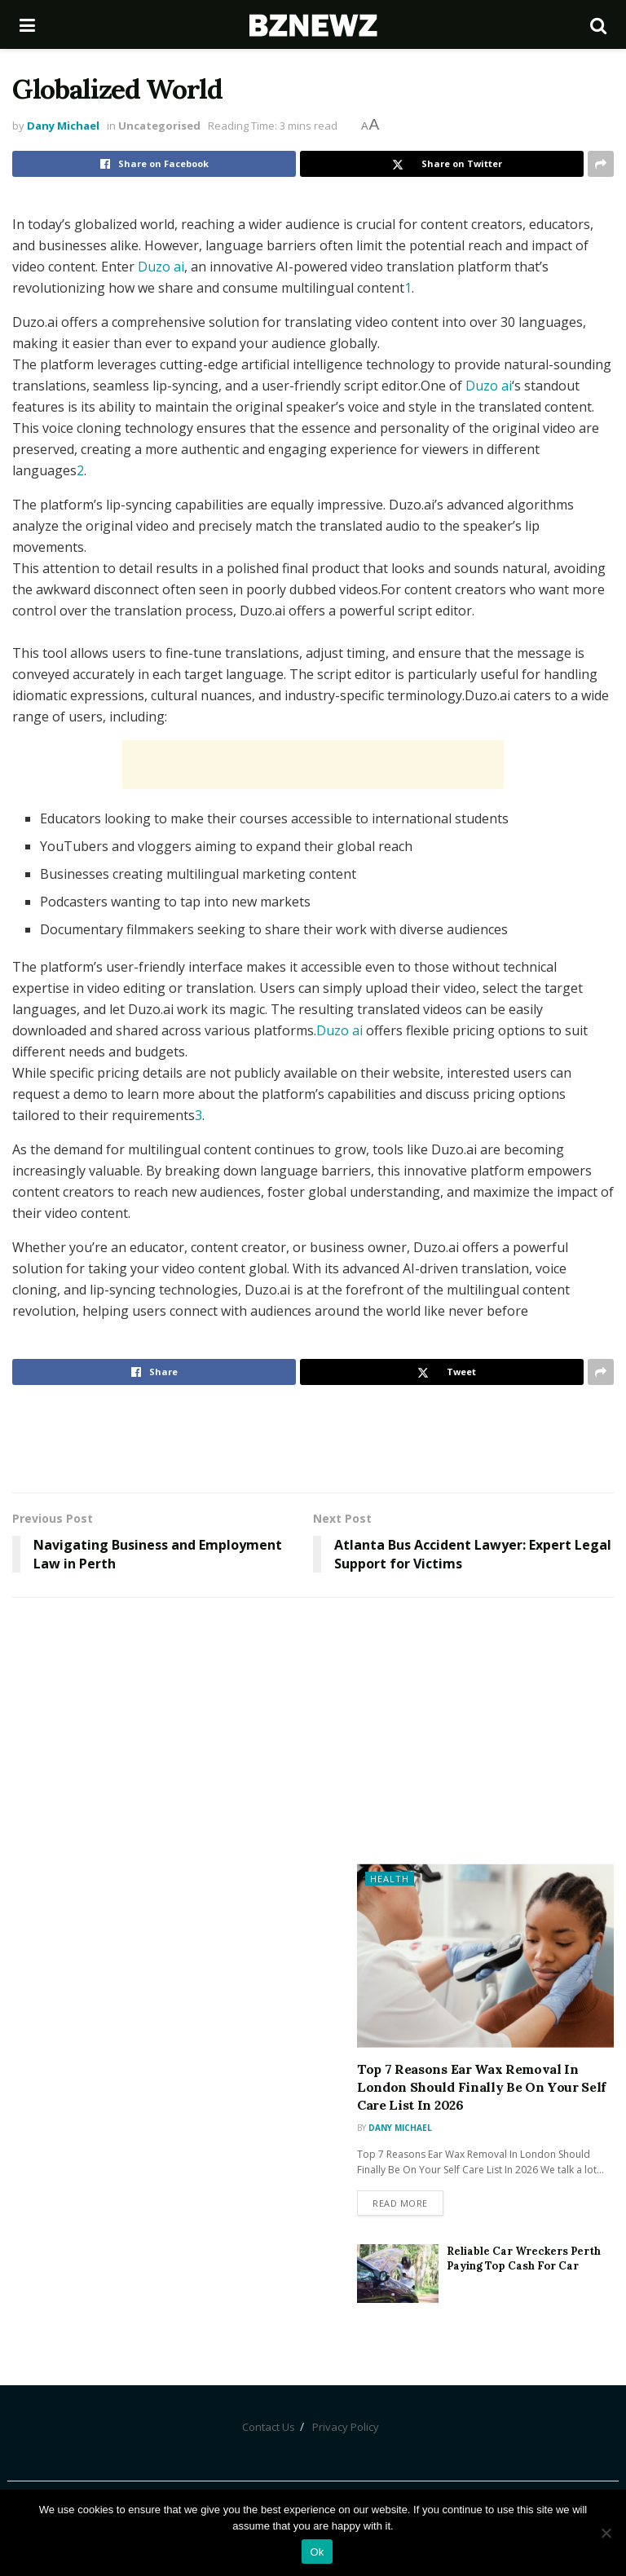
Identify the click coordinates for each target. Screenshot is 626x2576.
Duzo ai (161, 267)
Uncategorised (159, 125)
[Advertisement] (313, 764)
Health (389, 1878)
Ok (317, 2552)
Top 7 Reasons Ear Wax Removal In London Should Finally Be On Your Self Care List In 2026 (481, 2087)
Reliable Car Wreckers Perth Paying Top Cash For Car (524, 2258)
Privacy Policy (345, 2426)
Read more (400, 2203)
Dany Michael (63, 125)
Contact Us (268, 2426)
